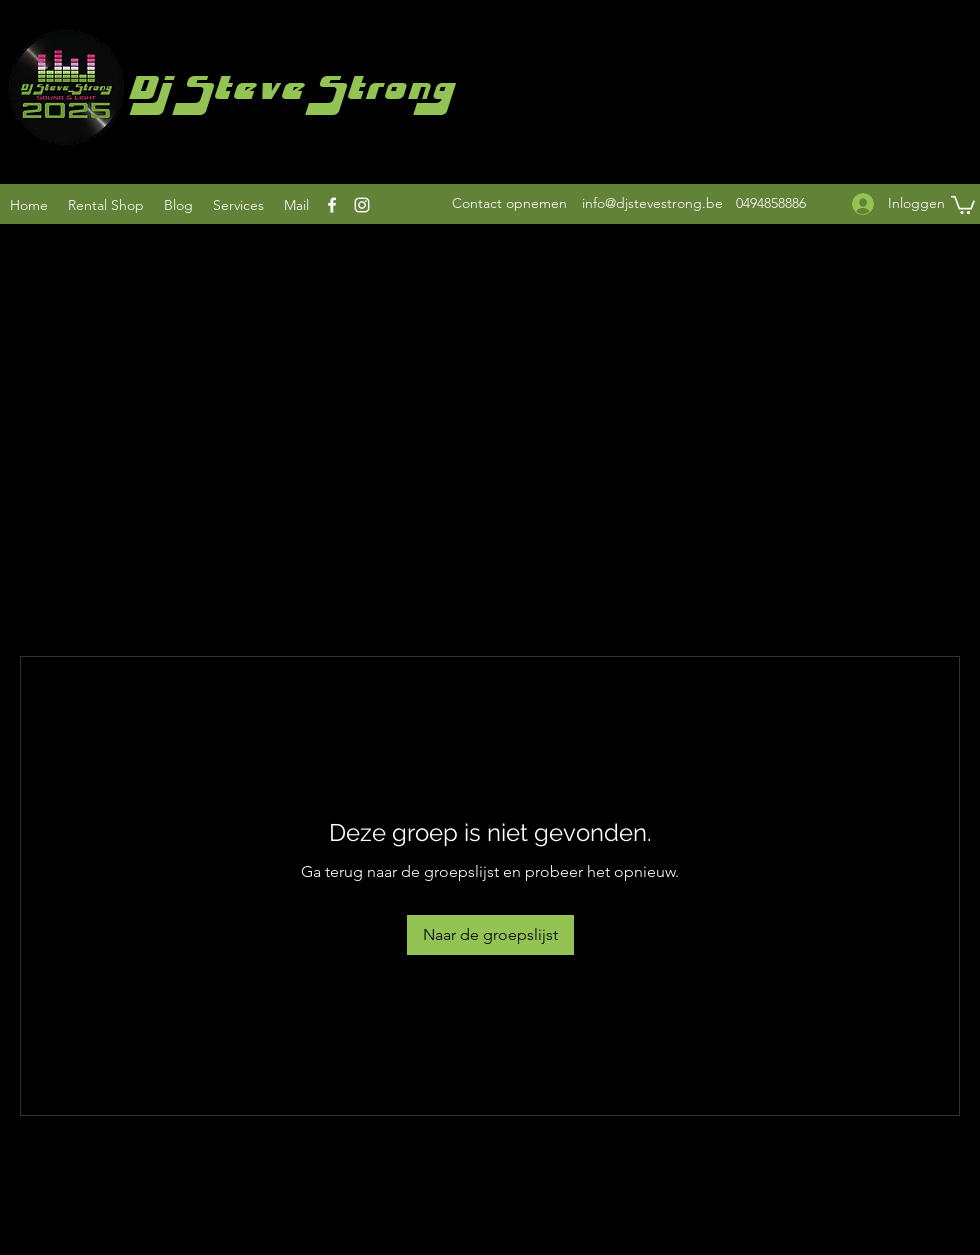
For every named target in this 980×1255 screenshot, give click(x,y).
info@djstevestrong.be (652, 203)
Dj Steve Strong (289, 94)
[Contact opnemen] (509, 203)
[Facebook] (332, 205)
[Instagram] (362, 205)
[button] (963, 204)
